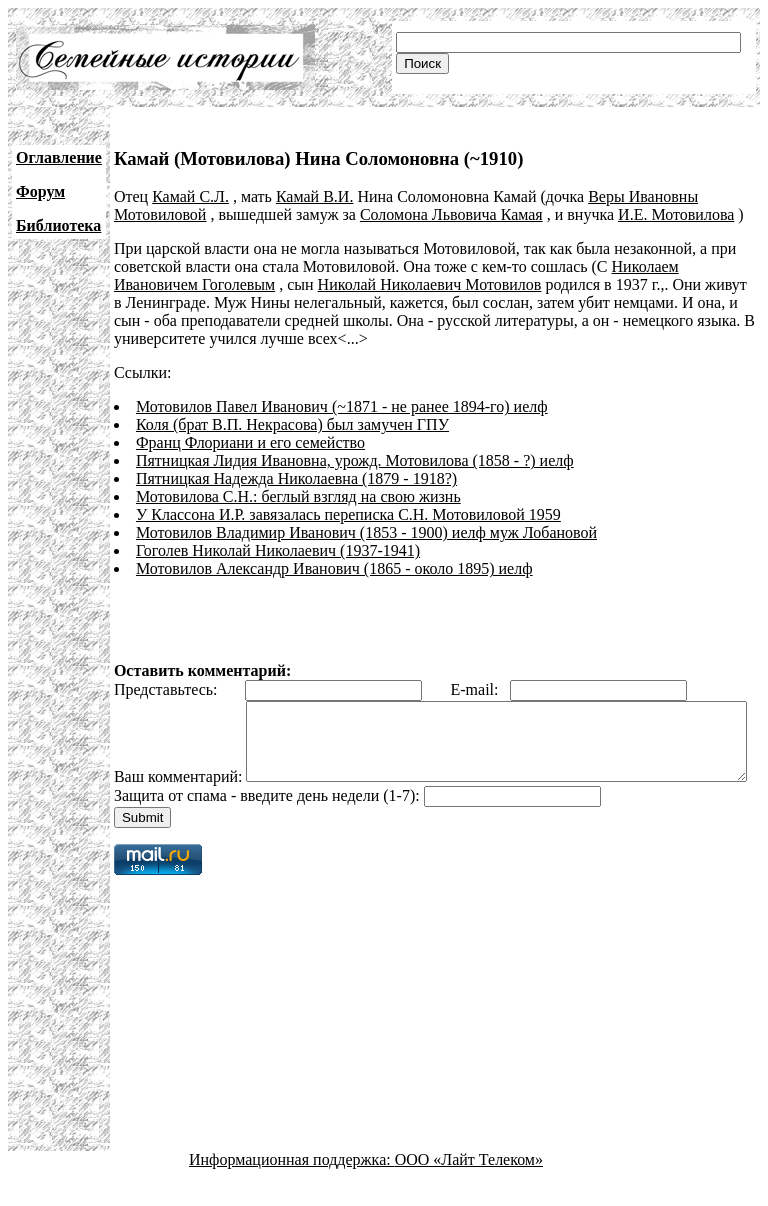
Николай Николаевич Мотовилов (430, 284)
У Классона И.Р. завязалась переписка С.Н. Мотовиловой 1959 (348, 514)
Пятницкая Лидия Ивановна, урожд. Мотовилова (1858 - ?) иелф (355, 460)
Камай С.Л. (190, 196)
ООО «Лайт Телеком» (469, 1188)
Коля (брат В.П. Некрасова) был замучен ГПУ (292, 424)
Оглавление (59, 157)
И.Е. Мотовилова (676, 214)
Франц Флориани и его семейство (250, 442)
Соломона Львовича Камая (451, 214)
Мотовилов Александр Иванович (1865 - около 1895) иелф (334, 568)
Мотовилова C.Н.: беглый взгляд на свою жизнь (298, 496)
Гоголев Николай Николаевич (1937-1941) (278, 550)
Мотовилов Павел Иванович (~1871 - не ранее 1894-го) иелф (342, 406)
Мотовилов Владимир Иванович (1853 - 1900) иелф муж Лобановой (366, 532)
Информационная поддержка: (292, 1188)
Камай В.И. (314, 196)
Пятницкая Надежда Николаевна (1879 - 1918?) (296, 478)
